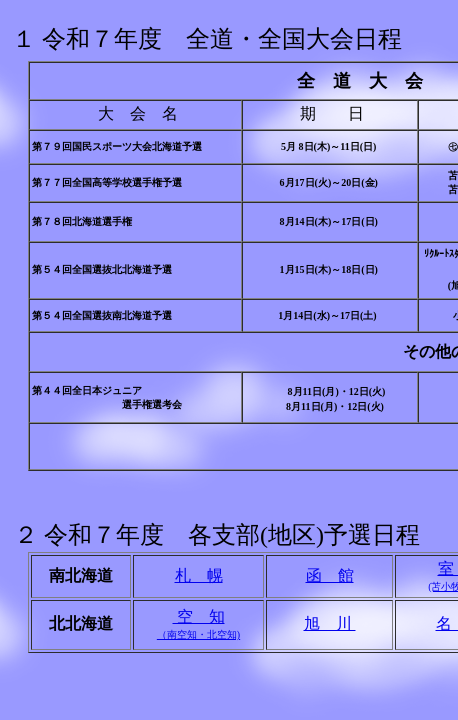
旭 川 (330, 623)
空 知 (198, 624)
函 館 (330, 575)
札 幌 (199, 575)
